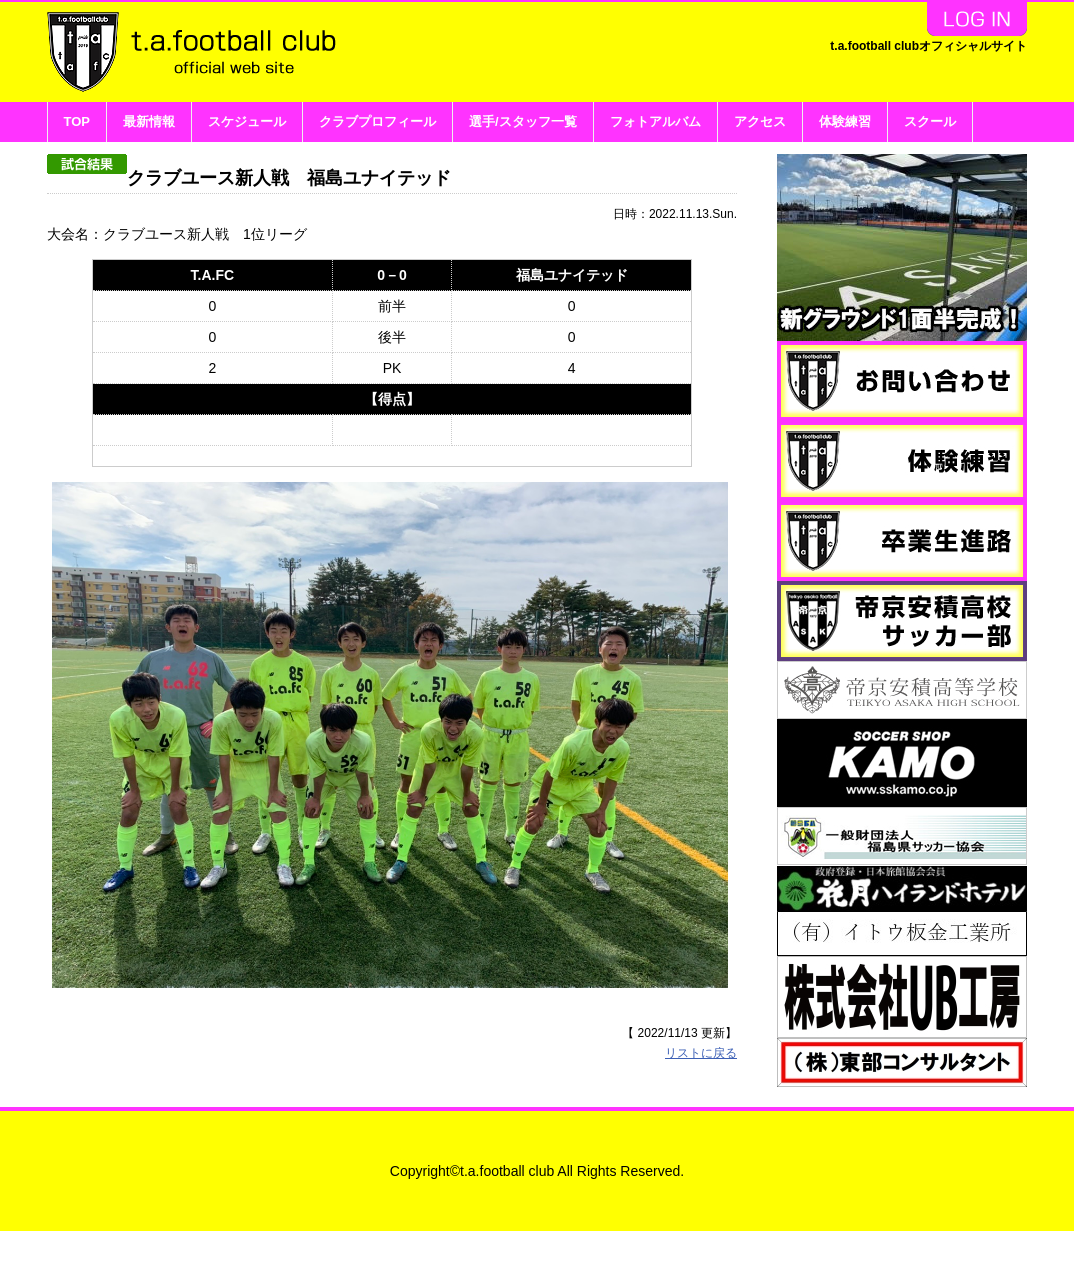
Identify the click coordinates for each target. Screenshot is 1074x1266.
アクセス (760, 121)
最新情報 (149, 121)
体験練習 (845, 121)
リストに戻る (701, 921)
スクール (930, 121)
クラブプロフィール (377, 121)
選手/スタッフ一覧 (523, 121)
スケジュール (247, 121)
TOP (77, 121)
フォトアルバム (655, 121)
